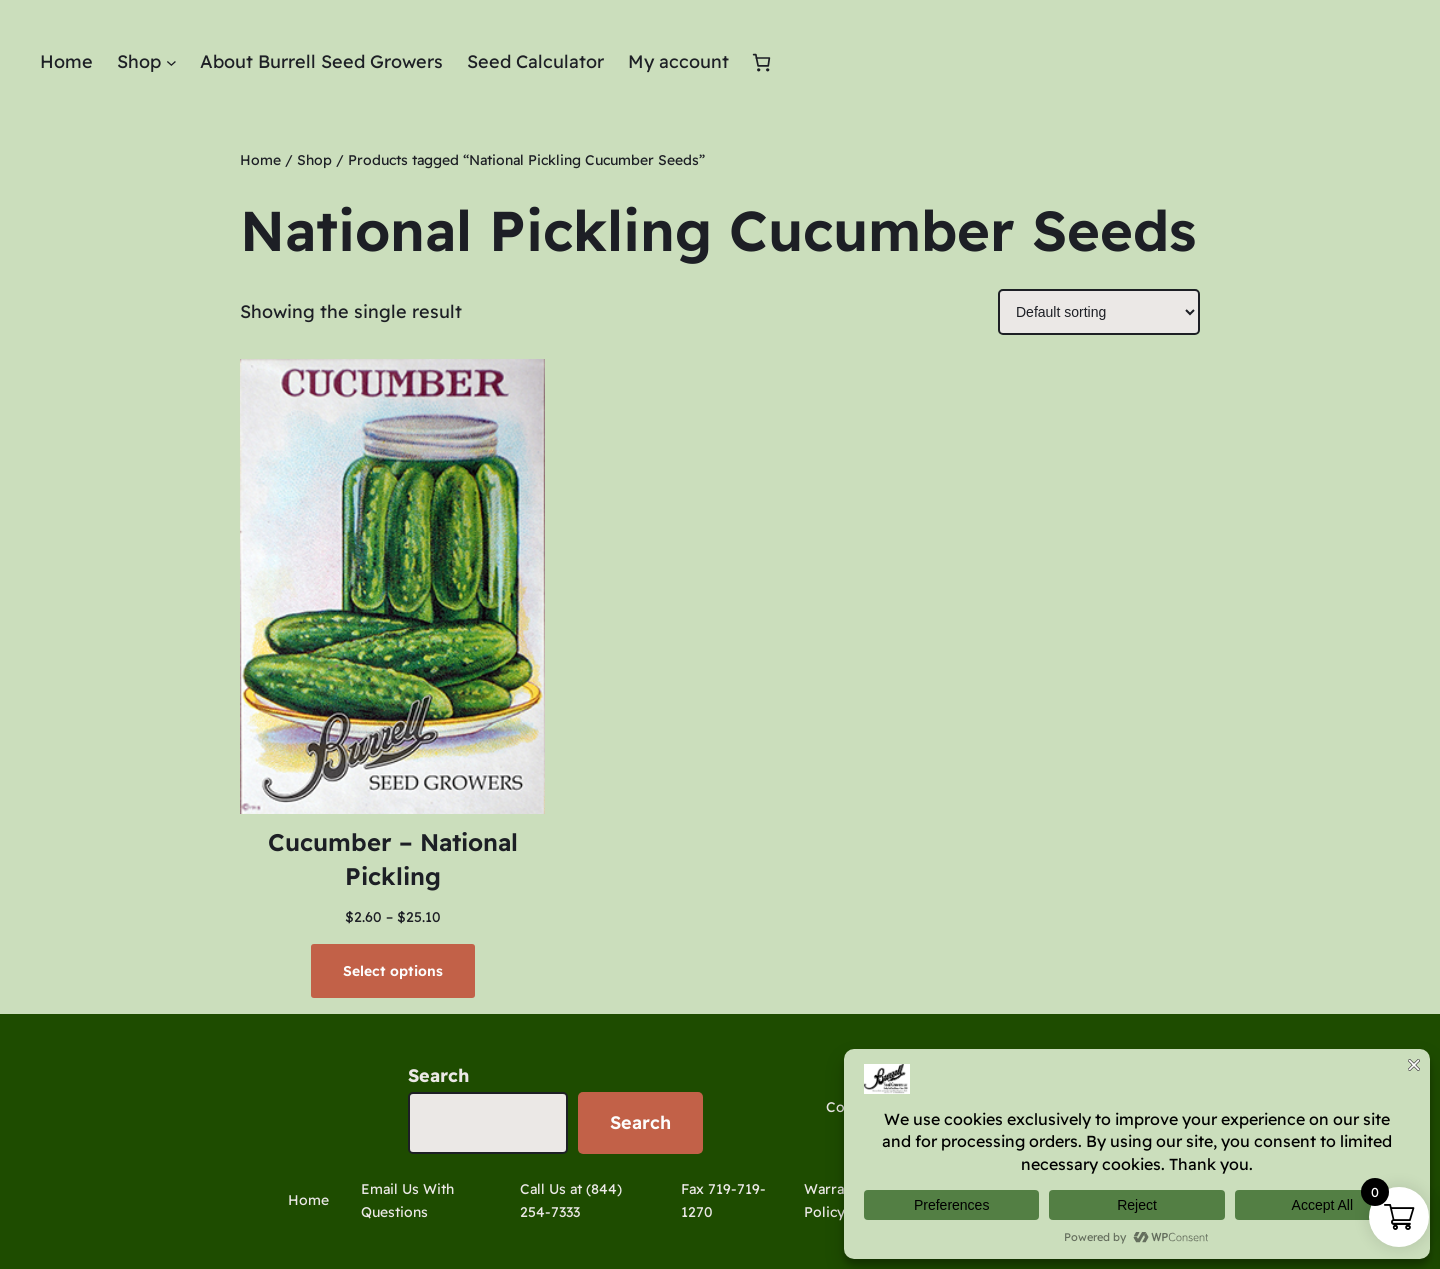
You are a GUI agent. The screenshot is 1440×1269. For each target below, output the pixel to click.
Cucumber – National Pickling (393, 859)
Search (438, 1075)
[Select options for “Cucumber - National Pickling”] (393, 971)
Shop (314, 160)
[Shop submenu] (171, 62)
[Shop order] (1099, 312)
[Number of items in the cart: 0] (761, 62)
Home (260, 160)
